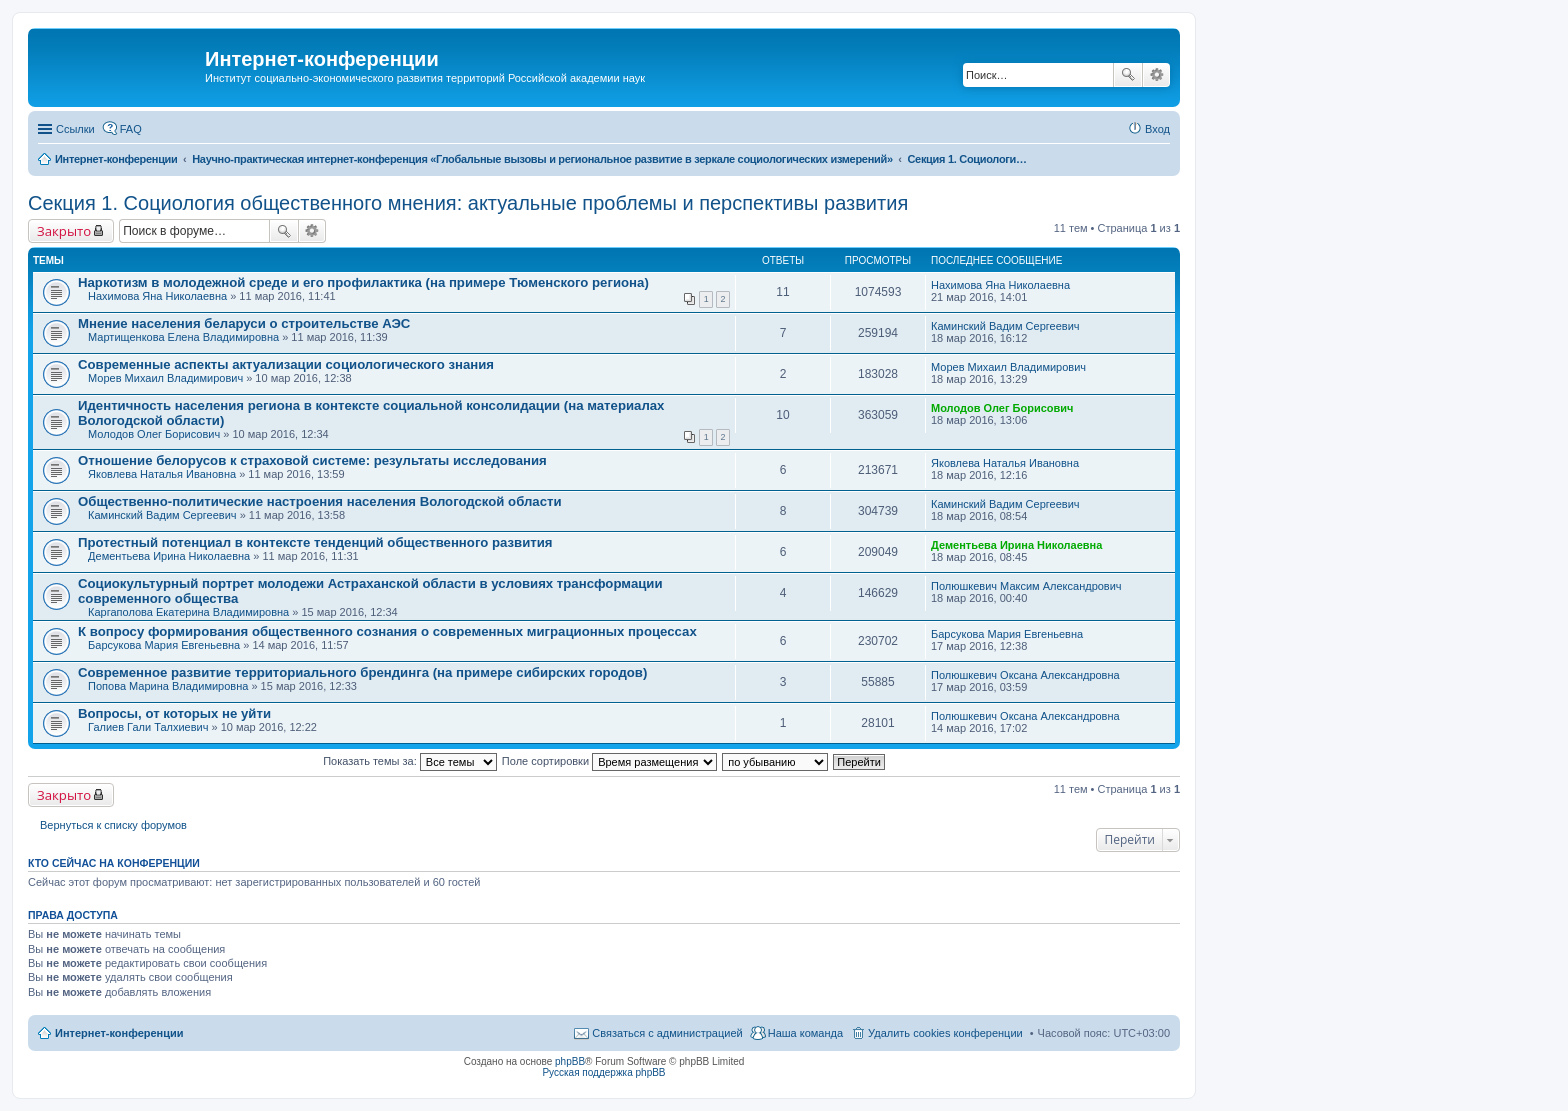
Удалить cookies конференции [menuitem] (945, 1033)
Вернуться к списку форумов (113, 825)
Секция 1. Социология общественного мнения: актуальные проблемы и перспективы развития (468, 203)
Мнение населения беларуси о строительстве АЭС (244, 323)
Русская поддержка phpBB (603, 1072)
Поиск (1128, 75)
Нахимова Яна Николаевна (157, 296)
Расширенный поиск (1156, 75)
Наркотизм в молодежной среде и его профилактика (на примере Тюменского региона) (363, 282)
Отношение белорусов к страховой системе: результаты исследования (312, 460)
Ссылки (75, 129)
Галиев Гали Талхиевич (148, 727)
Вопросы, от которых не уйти (174, 713)
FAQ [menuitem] (131, 129)
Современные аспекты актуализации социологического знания (286, 364)
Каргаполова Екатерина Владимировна (188, 612)
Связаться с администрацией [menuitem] (667, 1033)
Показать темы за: (410, 761)
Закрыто (64, 231)
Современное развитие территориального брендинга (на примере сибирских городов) (362, 672)
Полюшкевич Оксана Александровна (1025, 675)
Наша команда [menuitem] (805, 1033)
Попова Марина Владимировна (168, 686)
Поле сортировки (609, 761)
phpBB (570, 1061)
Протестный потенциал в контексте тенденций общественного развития (315, 542)
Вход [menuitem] (1157, 129)
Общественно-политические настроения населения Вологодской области (320, 501)
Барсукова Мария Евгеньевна (164, 645)
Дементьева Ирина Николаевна (169, 556)
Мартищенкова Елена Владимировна (183, 337)
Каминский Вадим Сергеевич (1005, 326)
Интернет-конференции (119, 1033)
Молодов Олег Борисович (154, 434)
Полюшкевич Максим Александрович (1026, 586)
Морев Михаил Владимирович (165, 378)
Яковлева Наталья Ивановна (162, 474)
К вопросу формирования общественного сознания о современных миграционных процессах (387, 631)
